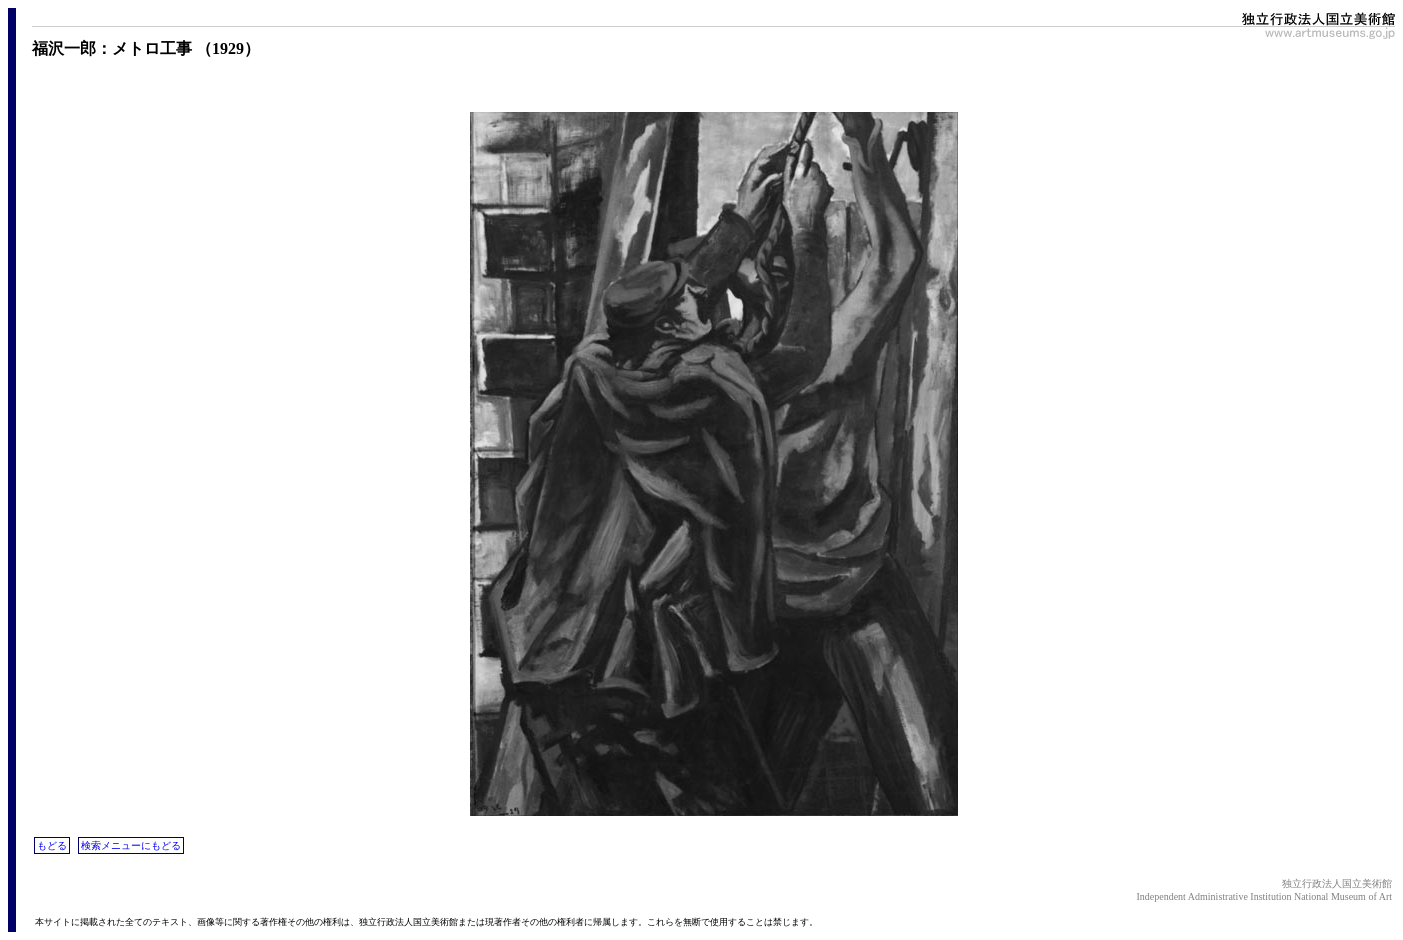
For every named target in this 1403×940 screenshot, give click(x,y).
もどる (52, 845)
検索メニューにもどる (131, 845)
